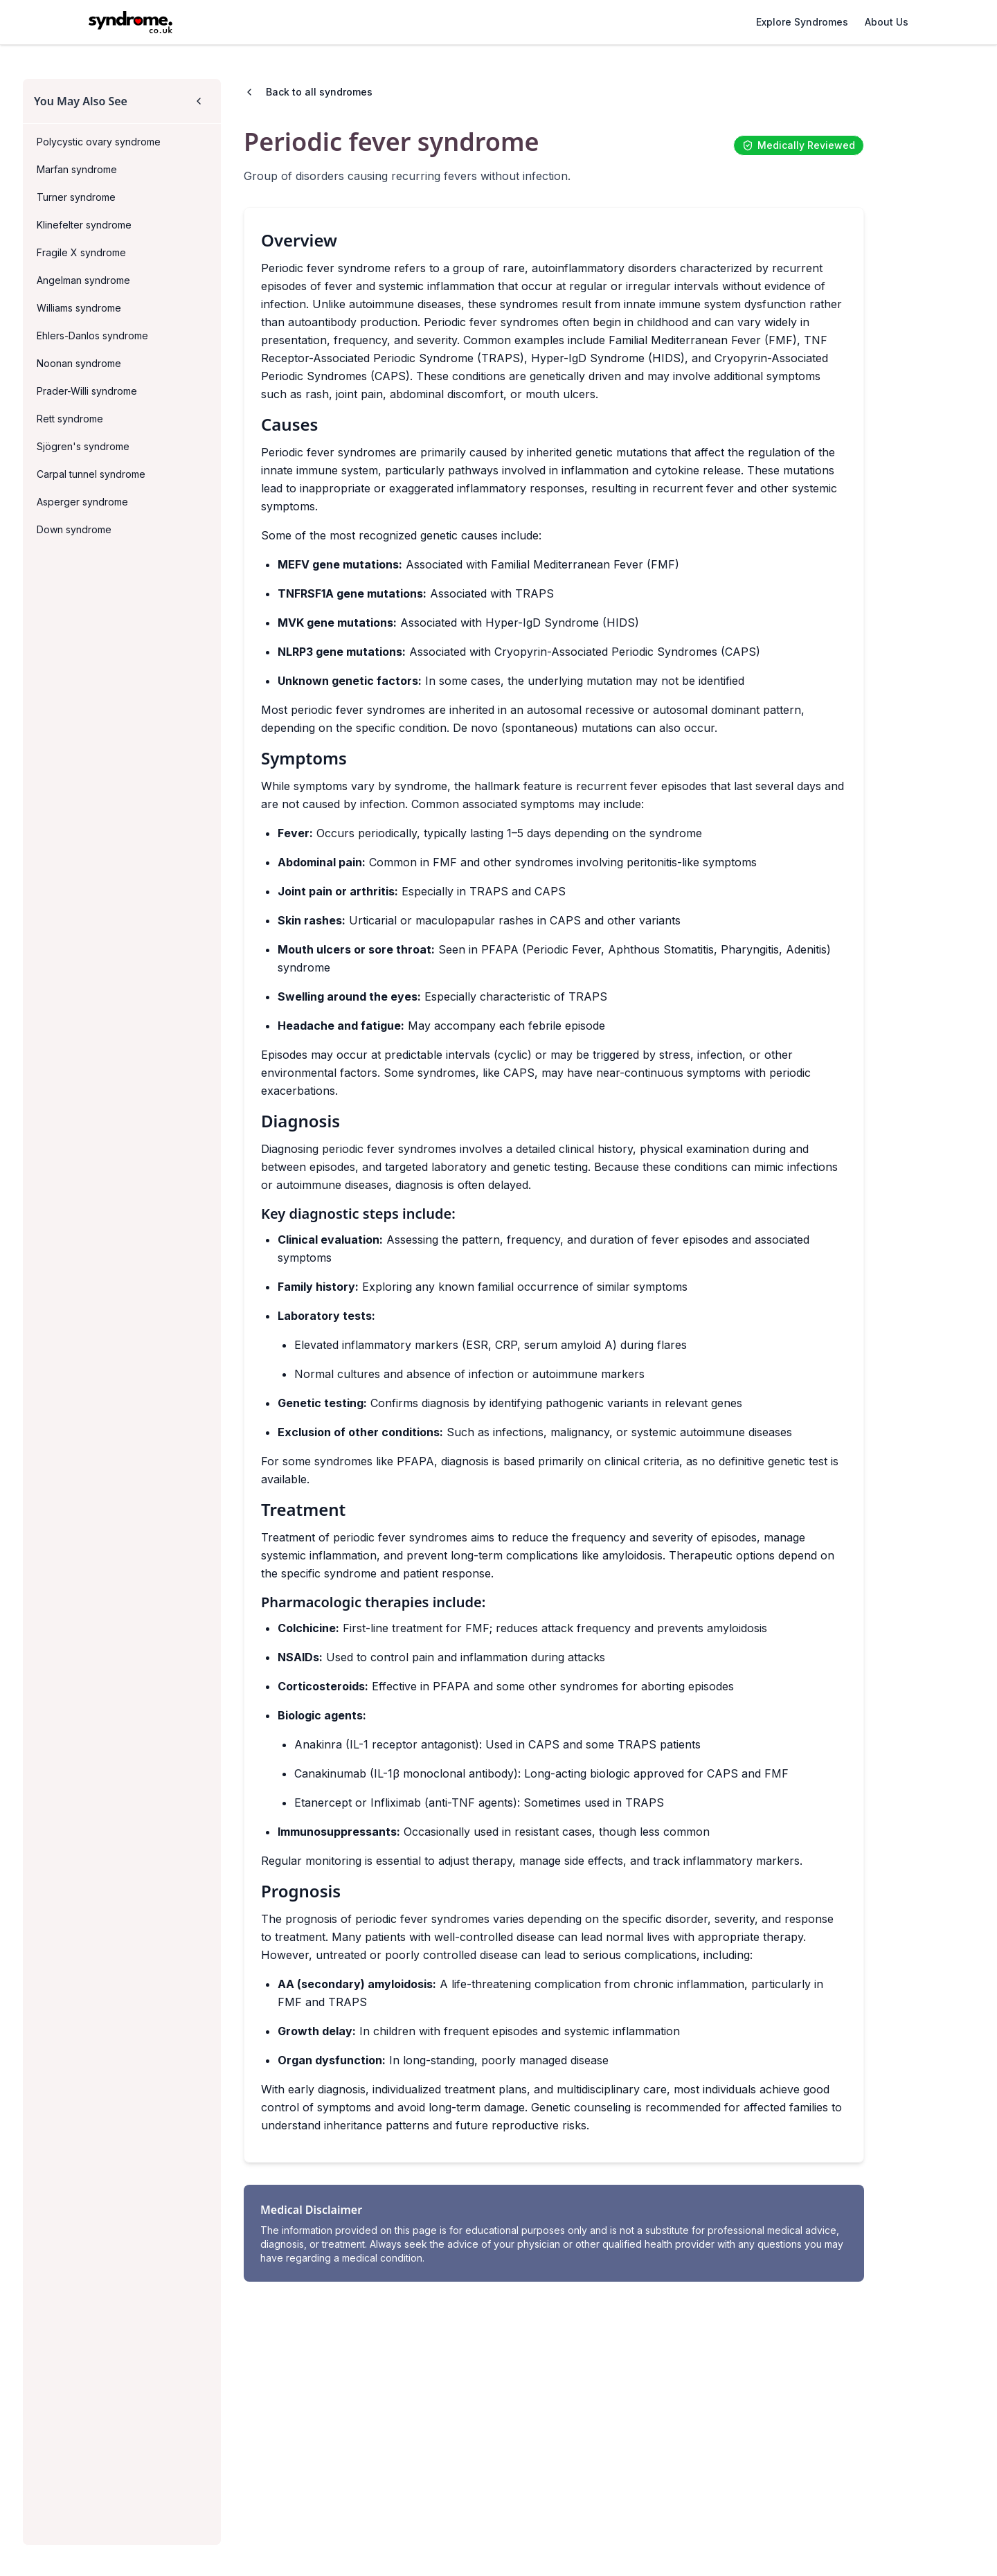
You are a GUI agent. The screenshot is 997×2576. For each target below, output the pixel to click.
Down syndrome (74, 529)
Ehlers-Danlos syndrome (92, 335)
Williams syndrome (79, 308)
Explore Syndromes (802, 22)
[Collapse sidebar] (199, 101)
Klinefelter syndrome (84, 225)
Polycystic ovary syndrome (99, 141)
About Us (886, 22)
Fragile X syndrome (81, 252)
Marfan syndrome (77, 169)
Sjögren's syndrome (83, 446)
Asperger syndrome (82, 502)
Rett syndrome (70, 418)
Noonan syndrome (79, 363)
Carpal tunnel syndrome (91, 474)
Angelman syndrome (83, 280)
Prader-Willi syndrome (87, 391)
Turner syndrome (76, 197)
